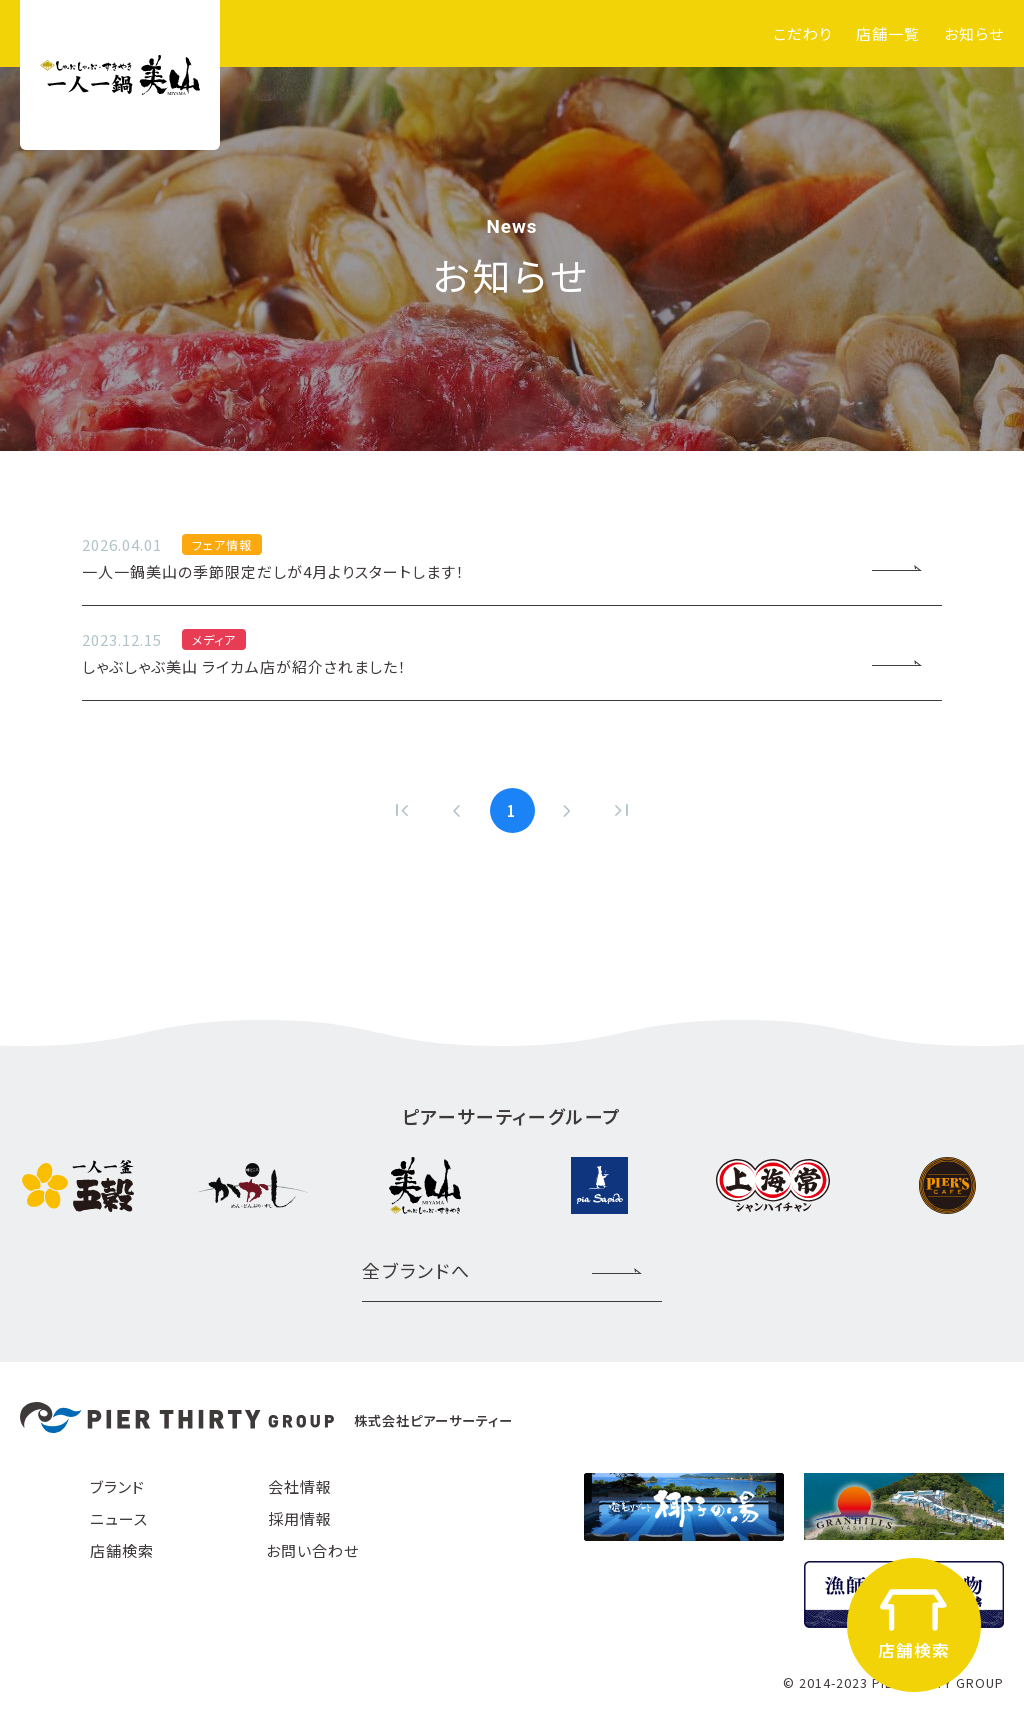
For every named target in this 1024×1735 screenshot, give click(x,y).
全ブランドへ (416, 1270)
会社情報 (300, 1486)
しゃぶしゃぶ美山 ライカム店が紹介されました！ (462, 651)
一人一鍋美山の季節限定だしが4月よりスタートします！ (462, 556)
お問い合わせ (312, 1550)
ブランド (117, 1486)
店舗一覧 (888, 33)
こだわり (802, 33)
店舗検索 (122, 1550)
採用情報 (300, 1518)
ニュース (119, 1518)
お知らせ (974, 33)
